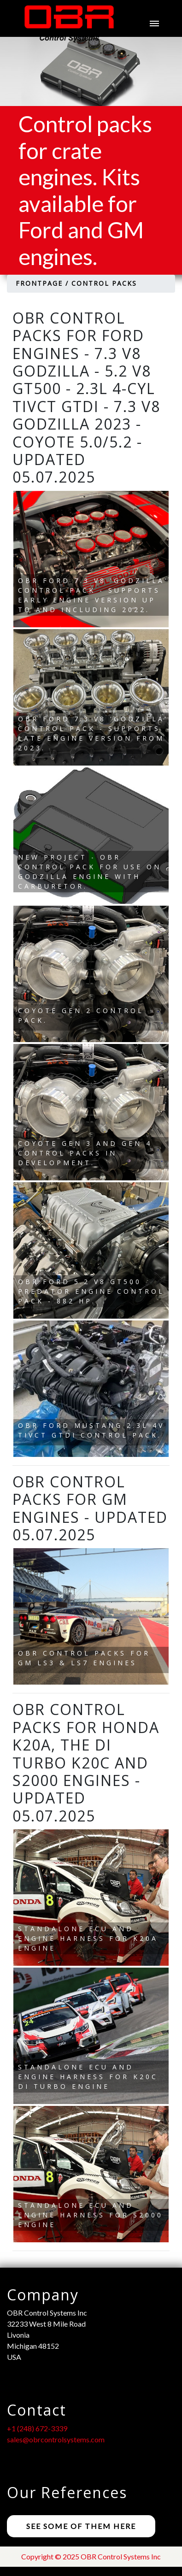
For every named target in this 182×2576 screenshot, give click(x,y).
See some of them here (81, 2526)
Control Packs (104, 283)
